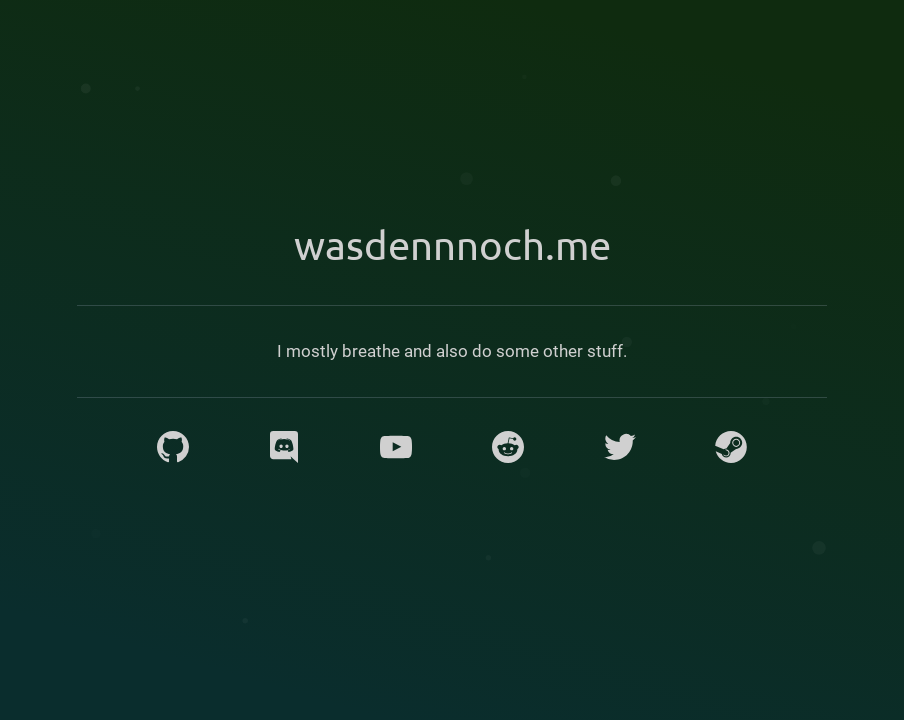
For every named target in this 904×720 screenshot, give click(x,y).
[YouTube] (396, 447)
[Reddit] (508, 447)
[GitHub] (173, 447)
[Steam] (731, 447)
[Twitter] (620, 447)
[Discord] (284, 447)
